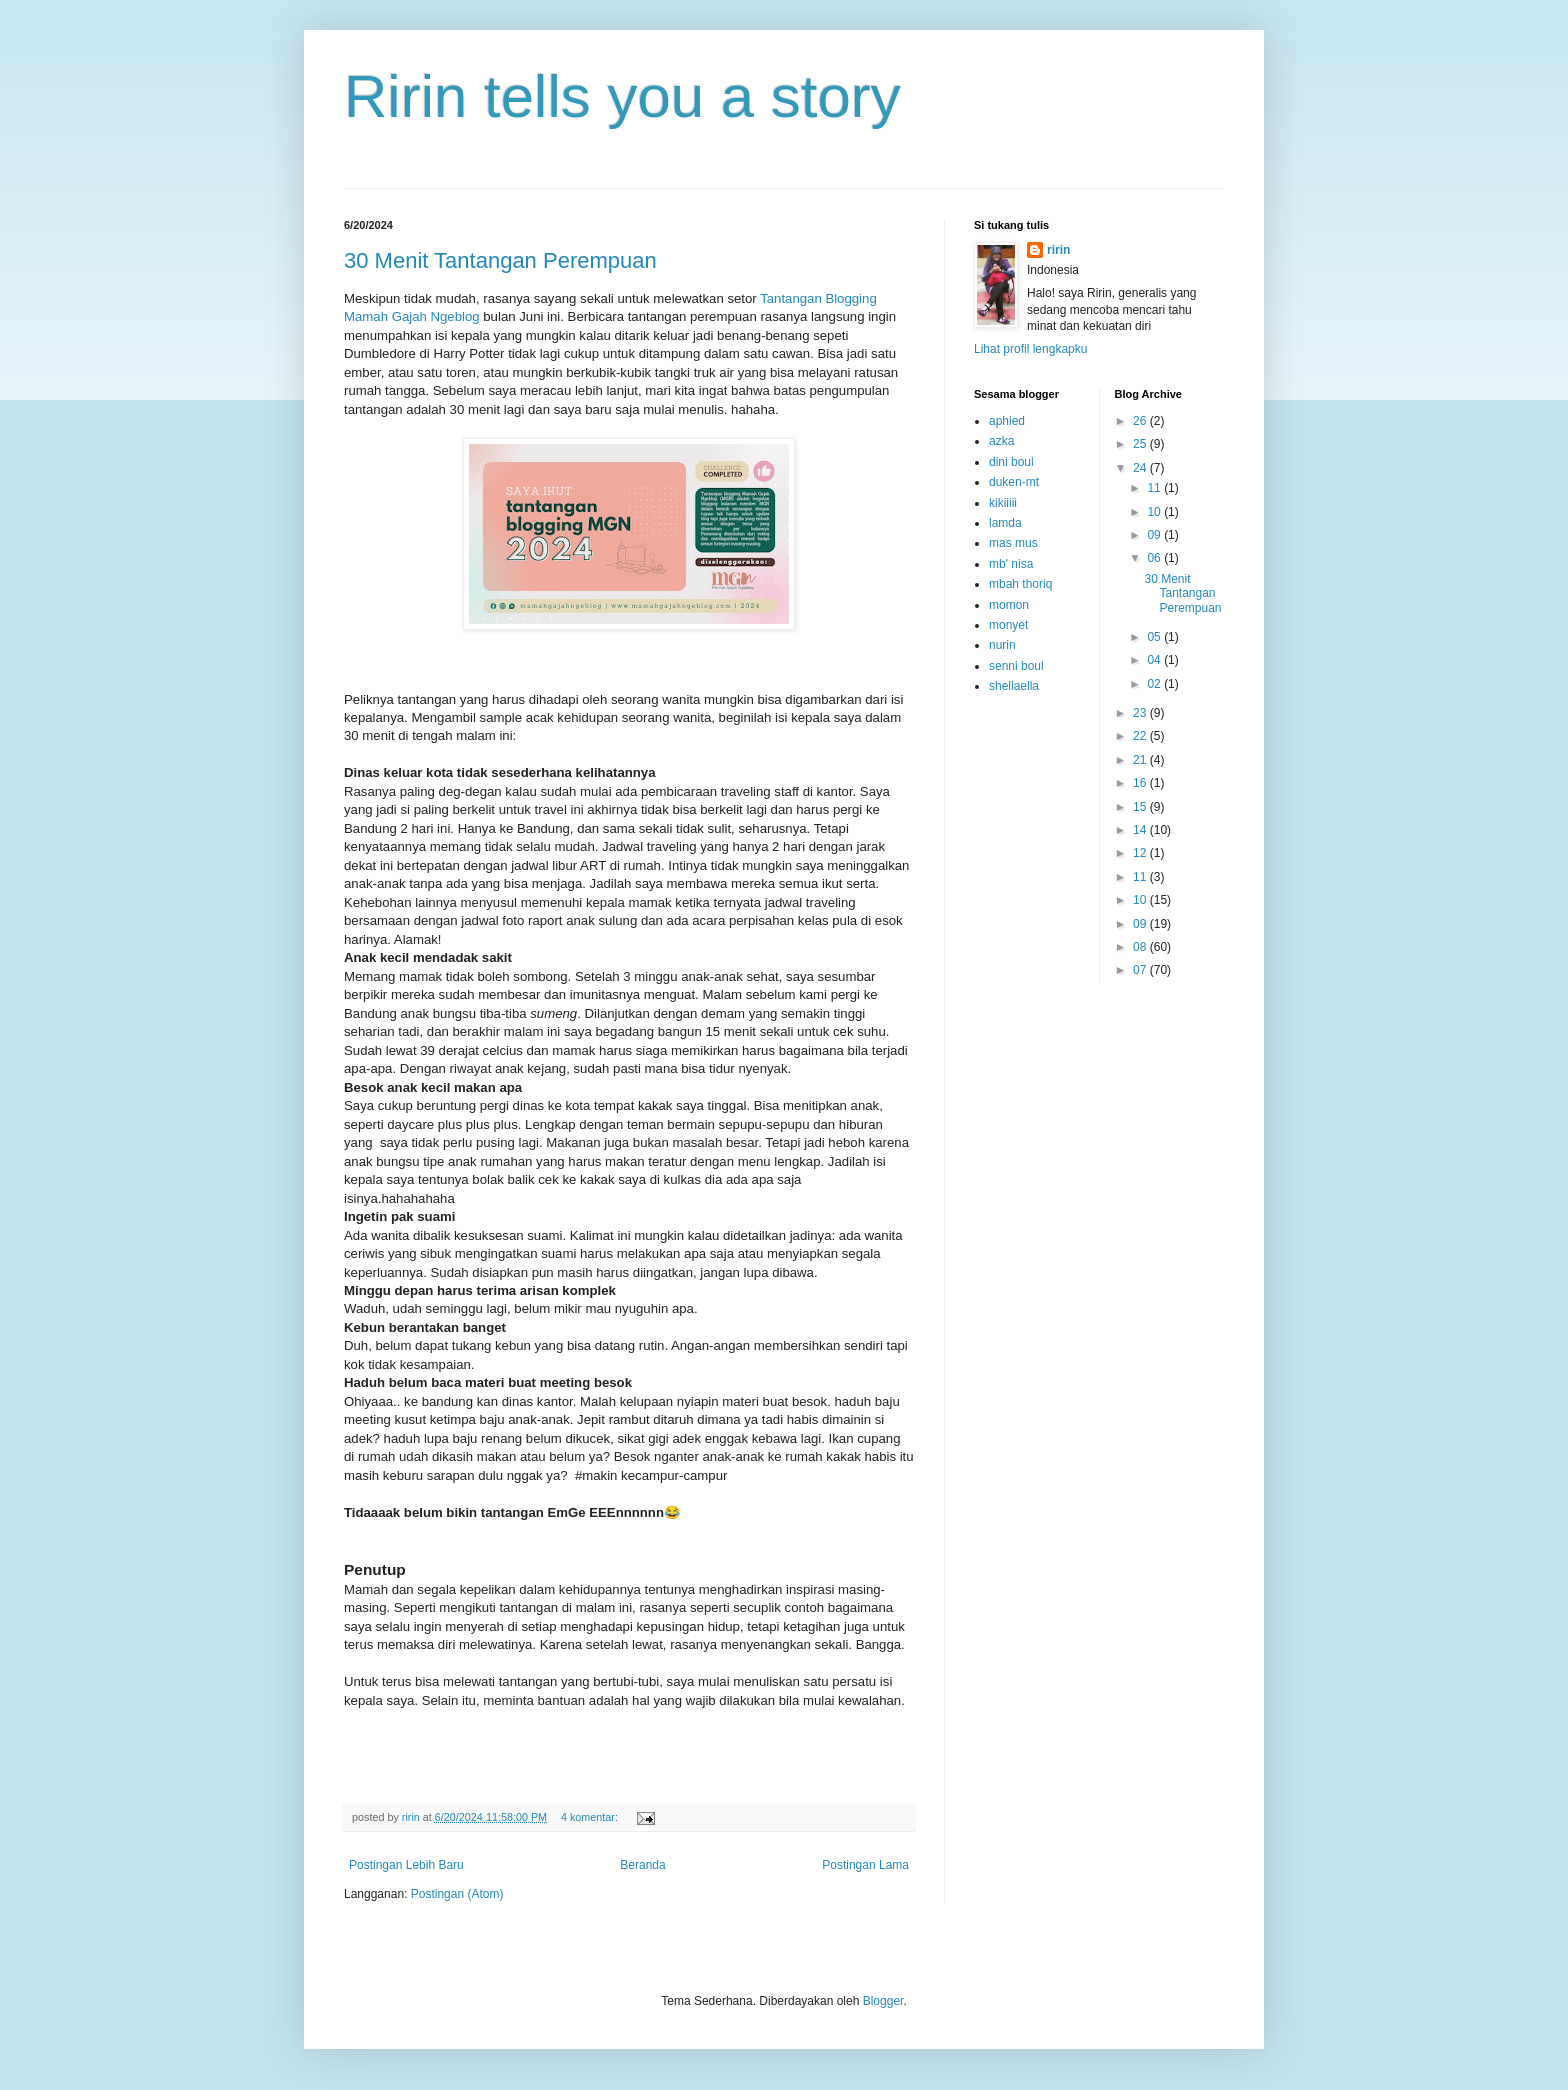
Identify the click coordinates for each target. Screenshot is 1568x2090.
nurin (1002, 645)
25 (1141, 444)
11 (1155, 488)
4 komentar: (591, 1817)
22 (1141, 736)
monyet (1008, 625)
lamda (1005, 523)
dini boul (1011, 462)
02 (1155, 684)
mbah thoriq (1020, 584)
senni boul (1016, 666)
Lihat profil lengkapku (1030, 349)
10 (1155, 512)
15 (1141, 807)
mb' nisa (1011, 564)
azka (1001, 441)
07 (1141, 970)
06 (1155, 558)
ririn (1058, 250)
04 (1155, 660)
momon (1009, 605)
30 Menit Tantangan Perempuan (500, 260)
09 (1155, 535)
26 (1141, 421)
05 (1155, 637)
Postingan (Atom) (457, 1894)
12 (1141, 853)
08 (1141, 947)
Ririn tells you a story (622, 96)
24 (1141, 468)
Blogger (883, 2001)
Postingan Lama (865, 1865)
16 (1141, 783)
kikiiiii (1003, 503)
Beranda (642, 1865)
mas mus (1013, 543)
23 (1141, 713)
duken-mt (1014, 482)
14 (1141, 830)
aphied (1007, 421)
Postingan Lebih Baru (406, 1865)
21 (1141, 760)
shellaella (1014, 686)
